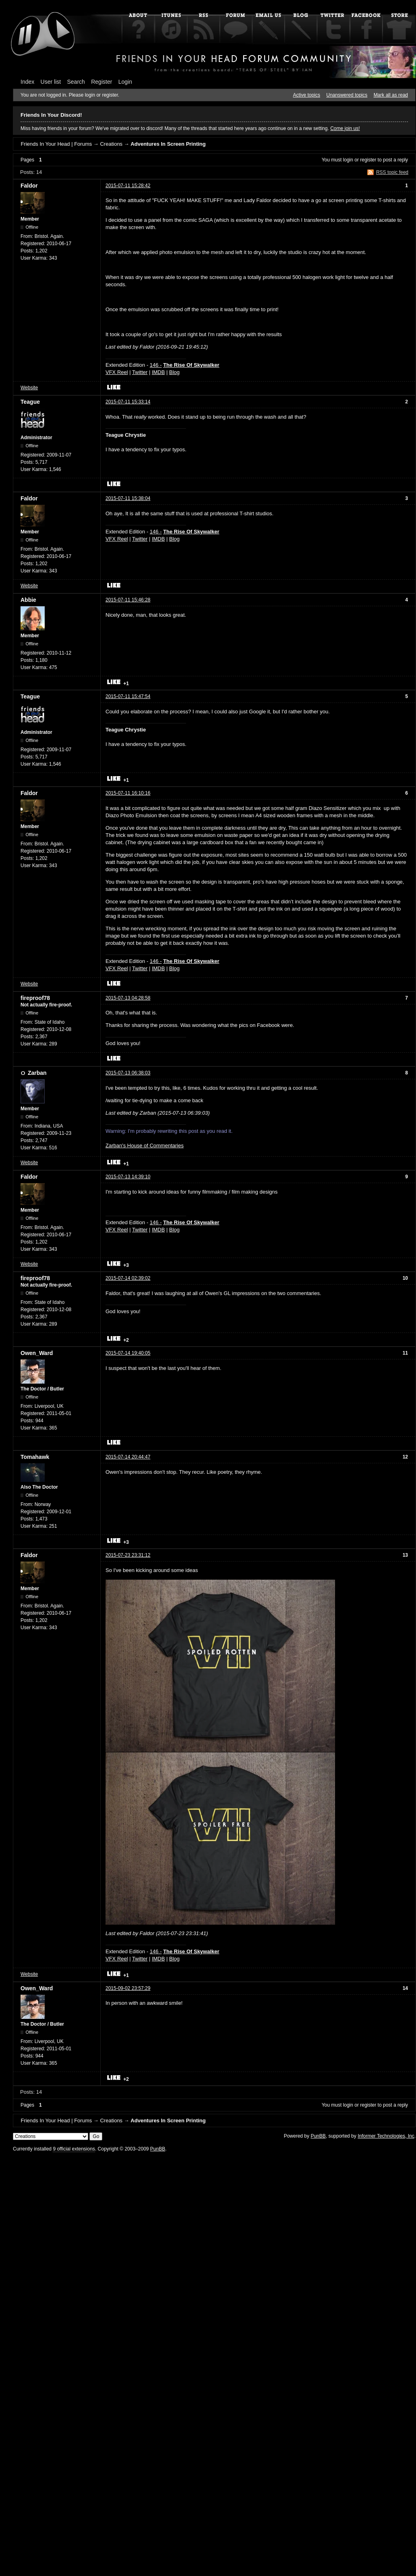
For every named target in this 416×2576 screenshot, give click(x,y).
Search (76, 81)
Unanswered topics (346, 95)
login (348, 160)
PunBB (317, 2136)
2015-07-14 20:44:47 (128, 1457)
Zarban (37, 1073)
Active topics (306, 95)
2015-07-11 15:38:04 (128, 498)
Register (101, 81)
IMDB (158, 372)
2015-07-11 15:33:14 (128, 402)
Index (27, 81)
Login (125, 81)
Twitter (139, 372)
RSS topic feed (392, 172)
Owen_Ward (37, 1353)
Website (29, 387)
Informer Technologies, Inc (386, 2136)
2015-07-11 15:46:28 (128, 600)
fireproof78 (35, 998)
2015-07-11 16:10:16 (128, 793)
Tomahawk (35, 1457)
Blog (174, 372)
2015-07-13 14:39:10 (128, 1177)
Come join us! (345, 128)
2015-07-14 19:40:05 (128, 1353)
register (368, 160)
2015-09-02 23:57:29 (128, 1988)
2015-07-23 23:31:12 (128, 1555)
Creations (111, 144)
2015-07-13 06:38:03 (128, 1073)
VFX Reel (117, 372)
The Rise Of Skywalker (191, 365)
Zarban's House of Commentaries (145, 1145)
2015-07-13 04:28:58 (128, 998)
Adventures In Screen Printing (167, 144)
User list (51, 81)
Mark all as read (391, 95)
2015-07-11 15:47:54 (128, 696)
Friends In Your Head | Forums (56, 144)
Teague (30, 402)
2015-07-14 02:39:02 (128, 1278)
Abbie (28, 600)
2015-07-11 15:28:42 (128, 185)
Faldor (29, 185)
